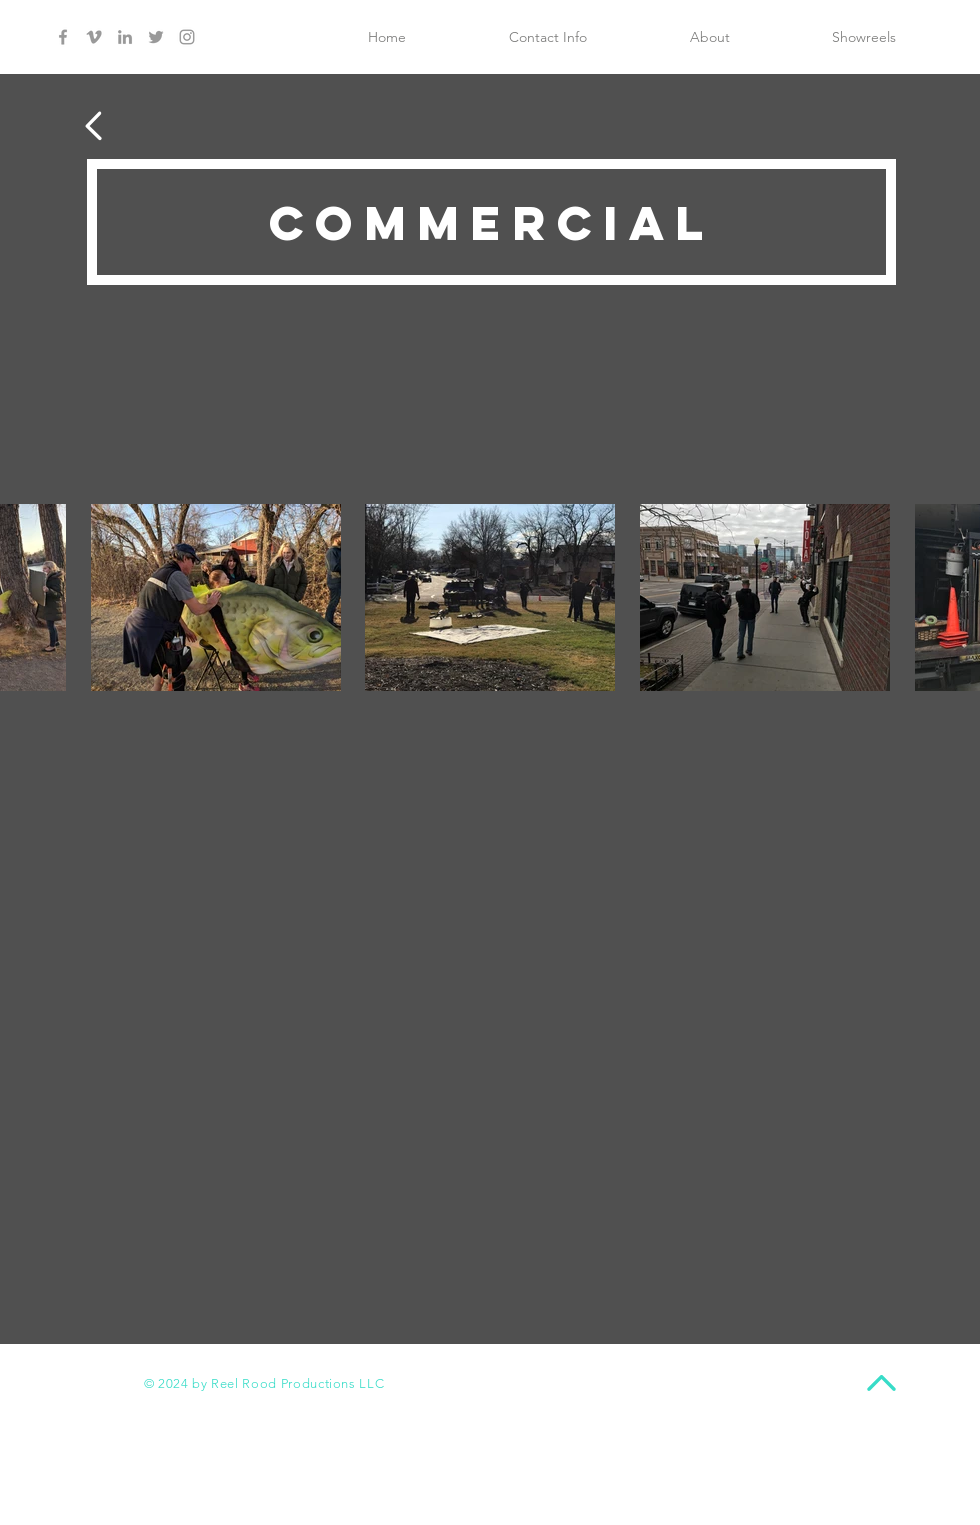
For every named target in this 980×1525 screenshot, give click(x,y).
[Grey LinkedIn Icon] (125, 37)
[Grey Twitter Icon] (156, 37)
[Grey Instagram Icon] (187, 37)
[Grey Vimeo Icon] (94, 37)
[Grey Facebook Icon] (63, 37)
